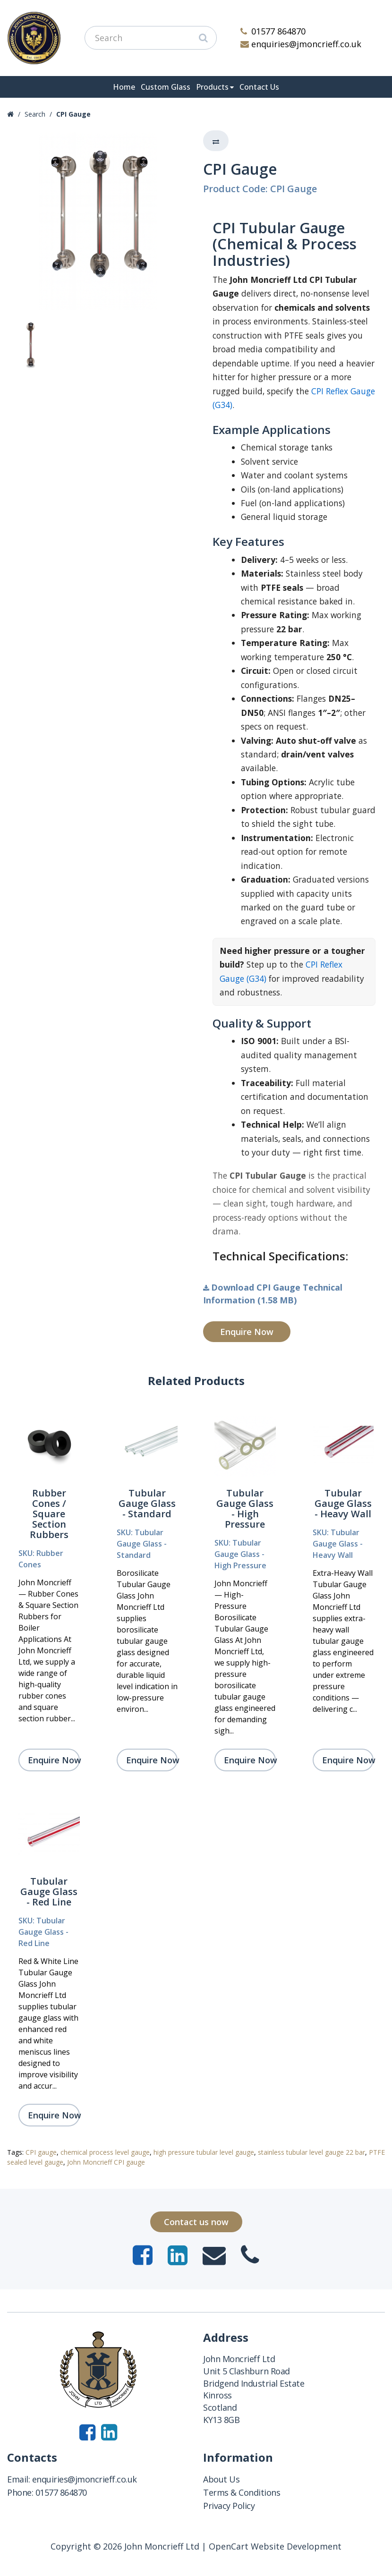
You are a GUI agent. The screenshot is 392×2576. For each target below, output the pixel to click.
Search (35, 114)
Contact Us (259, 87)
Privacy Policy (229, 2505)
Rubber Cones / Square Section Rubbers (49, 1514)
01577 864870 (273, 31)
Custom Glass (165, 87)
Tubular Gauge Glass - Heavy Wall (343, 1503)
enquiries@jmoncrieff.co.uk (300, 44)
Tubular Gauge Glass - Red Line (48, 1891)
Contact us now (196, 2221)
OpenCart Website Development (275, 2546)
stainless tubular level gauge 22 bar (311, 2152)
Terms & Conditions (241, 2492)
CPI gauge (41, 2152)
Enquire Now (246, 1331)
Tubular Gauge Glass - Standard (147, 1503)
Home (124, 87)
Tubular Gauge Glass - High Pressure (244, 1508)
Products (212, 87)
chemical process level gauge (105, 2152)
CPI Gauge (73, 114)
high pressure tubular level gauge (203, 2152)
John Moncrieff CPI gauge (106, 2162)
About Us (221, 2479)
